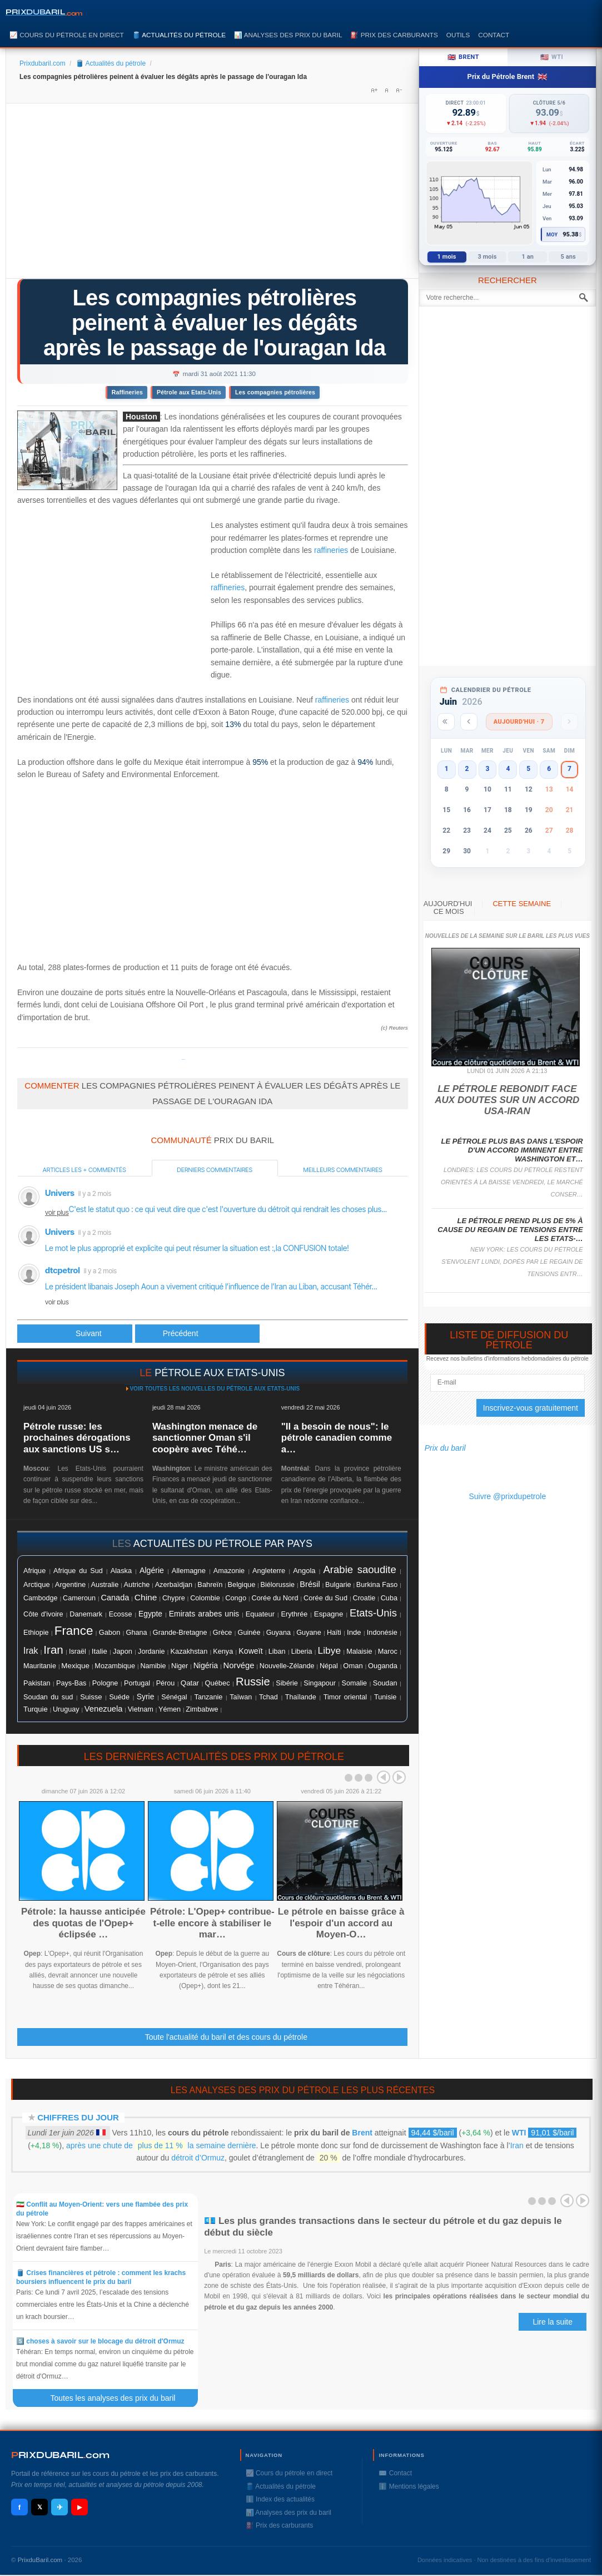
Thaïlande (300, 1697)
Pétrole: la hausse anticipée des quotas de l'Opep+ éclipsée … (83, 1923)
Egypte (150, 1614)
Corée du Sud (325, 1598)
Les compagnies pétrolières (275, 392)
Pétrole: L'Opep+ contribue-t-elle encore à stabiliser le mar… (212, 1923)
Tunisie (385, 1697)
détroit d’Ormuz (198, 2157)
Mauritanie (39, 1666)
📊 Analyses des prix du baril (288, 34)
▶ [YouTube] (79, 2507)
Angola (304, 1570)
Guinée (249, 1632)
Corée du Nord (275, 1598)
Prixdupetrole (183, 1059)
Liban (277, 1651)
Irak (30, 1650)
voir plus (57, 1212)
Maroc (387, 1651)
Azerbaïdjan (173, 1585)
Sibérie (287, 1683)
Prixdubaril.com (42, 63)
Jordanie (151, 1651)
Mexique (75, 1666)
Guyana (278, 1632)
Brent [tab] (463, 57)
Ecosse (120, 1614)
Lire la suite (553, 2321)
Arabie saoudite (359, 1569)
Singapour (320, 1683)
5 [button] (528, 769)
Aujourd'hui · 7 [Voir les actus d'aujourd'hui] (519, 721)
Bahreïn (209, 1584)
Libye (329, 1650)
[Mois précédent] (468, 721)
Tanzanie (209, 1697)
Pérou (165, 1683)
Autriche (136, 1584)
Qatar (190, 1683)
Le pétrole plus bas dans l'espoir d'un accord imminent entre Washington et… (512, 1150)
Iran (53, 1649)
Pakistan (36, 1683)
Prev (383, 1777)
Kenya (223, 1651)
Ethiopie (36, 1632)
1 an (527, 256)
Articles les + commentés (84, 1170)
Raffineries (127, 392)
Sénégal (174, 1697)
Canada (115, 1597)
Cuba (389, 1598)
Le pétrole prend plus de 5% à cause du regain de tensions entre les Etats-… (510, 1230)
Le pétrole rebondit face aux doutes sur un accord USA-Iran (507, 1100)
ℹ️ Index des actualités (280, 2499)
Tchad (268, 1697)
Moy (552, 235)
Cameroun (79, 1598)
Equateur (260, 1614)
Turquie (35, 1709)
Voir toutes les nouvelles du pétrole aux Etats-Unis (215, 1389)
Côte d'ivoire (43, 1614)
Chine (146, 1597)
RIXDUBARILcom (60, 2455)
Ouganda (382, 1666)
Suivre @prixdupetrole (507, 1496)
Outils (458, 34)
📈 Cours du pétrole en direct (66, 34)
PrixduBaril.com (40, 2560)
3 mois (486, 256)
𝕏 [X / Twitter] (39, 2507)
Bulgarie (338, 1585)
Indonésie (382, 1632)
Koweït (250, 1651)
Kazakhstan (189, 1651)
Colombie (205, 1598)
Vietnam (140, 1709)
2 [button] (467, 769)
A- (398, 90)
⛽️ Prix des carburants (393, 34)
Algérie (152, 1570)
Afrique (34, 1571)
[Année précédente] (446, 721)
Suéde (119, 1697)
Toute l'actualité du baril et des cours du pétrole (226, 2037)
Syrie (146, 1696)
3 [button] (487, 769)
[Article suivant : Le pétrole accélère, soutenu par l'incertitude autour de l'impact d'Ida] (197, 1333)
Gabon (110, 1632)
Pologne (105, 1683)
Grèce (222, 1632)
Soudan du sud (48, 1697)
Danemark (85, 1614)
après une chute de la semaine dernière (161, 2145)
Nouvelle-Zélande (287, 1666)
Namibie (153, 1666)
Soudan (385, 1683)
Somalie (354, 1683)
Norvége (239, 1665)
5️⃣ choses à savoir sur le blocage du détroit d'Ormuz (100, 2341)
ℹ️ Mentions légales (409, 2486)
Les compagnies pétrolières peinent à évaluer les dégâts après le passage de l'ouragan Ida (214, 322)
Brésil (310, 1584)
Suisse (91, 1697)
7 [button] (569, 769)
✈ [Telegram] (60, 2507)
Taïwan (241, 1697)
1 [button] (447, 769)
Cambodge (40, 1598)
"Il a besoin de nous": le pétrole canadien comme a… (336, 1438)
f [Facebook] (19, 2507)
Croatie (364, 1598)
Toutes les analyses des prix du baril (119, 2398)
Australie (105, 1584)
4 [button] (508, 769)
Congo (235, 1598)
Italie (99, 1651)
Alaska (121, 1570)
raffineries (331, 550)
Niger (179, 1666)
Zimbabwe (202, 1709)
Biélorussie (278, 1585)
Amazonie (229, 1571)
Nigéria (205, 1665)
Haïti (334, 1632)
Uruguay (66, 1709)
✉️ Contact (395, 2473)
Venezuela (103, 1708)
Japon (122, 1651)
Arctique (36, 1584)
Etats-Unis (373, 1613)
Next (399, 1777)
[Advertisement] (212, 195)
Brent (362, 2132)
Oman (352, 1666)
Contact (493, 34)
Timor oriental (345, 1697)
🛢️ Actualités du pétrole (179, 34)
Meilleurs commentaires (343, 1170)
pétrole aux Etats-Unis (220, 1372)
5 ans (567, 256)
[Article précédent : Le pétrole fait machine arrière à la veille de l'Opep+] (74, 1333)
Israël (77, 1651)
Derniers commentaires (214, 1170)
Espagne (329, 1614)
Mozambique (114, 1666)
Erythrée (294, 1614)
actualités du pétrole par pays (222, 1543)
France (73, 1631)
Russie (253, 1681)
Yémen (169, 1709)
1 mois (446, 256)
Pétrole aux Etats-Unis (189, 392)
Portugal (137, 1683)
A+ (374, 90)
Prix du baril (445, 1447)
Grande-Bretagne (180, 1632)
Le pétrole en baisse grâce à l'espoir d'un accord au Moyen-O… (341, 1923)
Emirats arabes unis (204, 1613)
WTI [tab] (552, 57)
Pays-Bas (71, 1683)
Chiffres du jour (78, 2117)
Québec (217, 1683)
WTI (519, 2132)
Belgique (242, 1584)
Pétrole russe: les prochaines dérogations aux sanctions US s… (77, 1438)
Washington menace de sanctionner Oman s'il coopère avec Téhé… (204, 1438)
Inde (354, 1632)
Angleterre (268, 1570)
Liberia (301, 1651)
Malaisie (359, 1651)
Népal (329, 1666)
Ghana (136, 1632)
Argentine (70, 1584)
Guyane (308, 1632)
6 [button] (549, 769)
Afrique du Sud (78, 1571)
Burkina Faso (376, 1585)
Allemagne (189, 1570)
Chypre (173, 1598)
